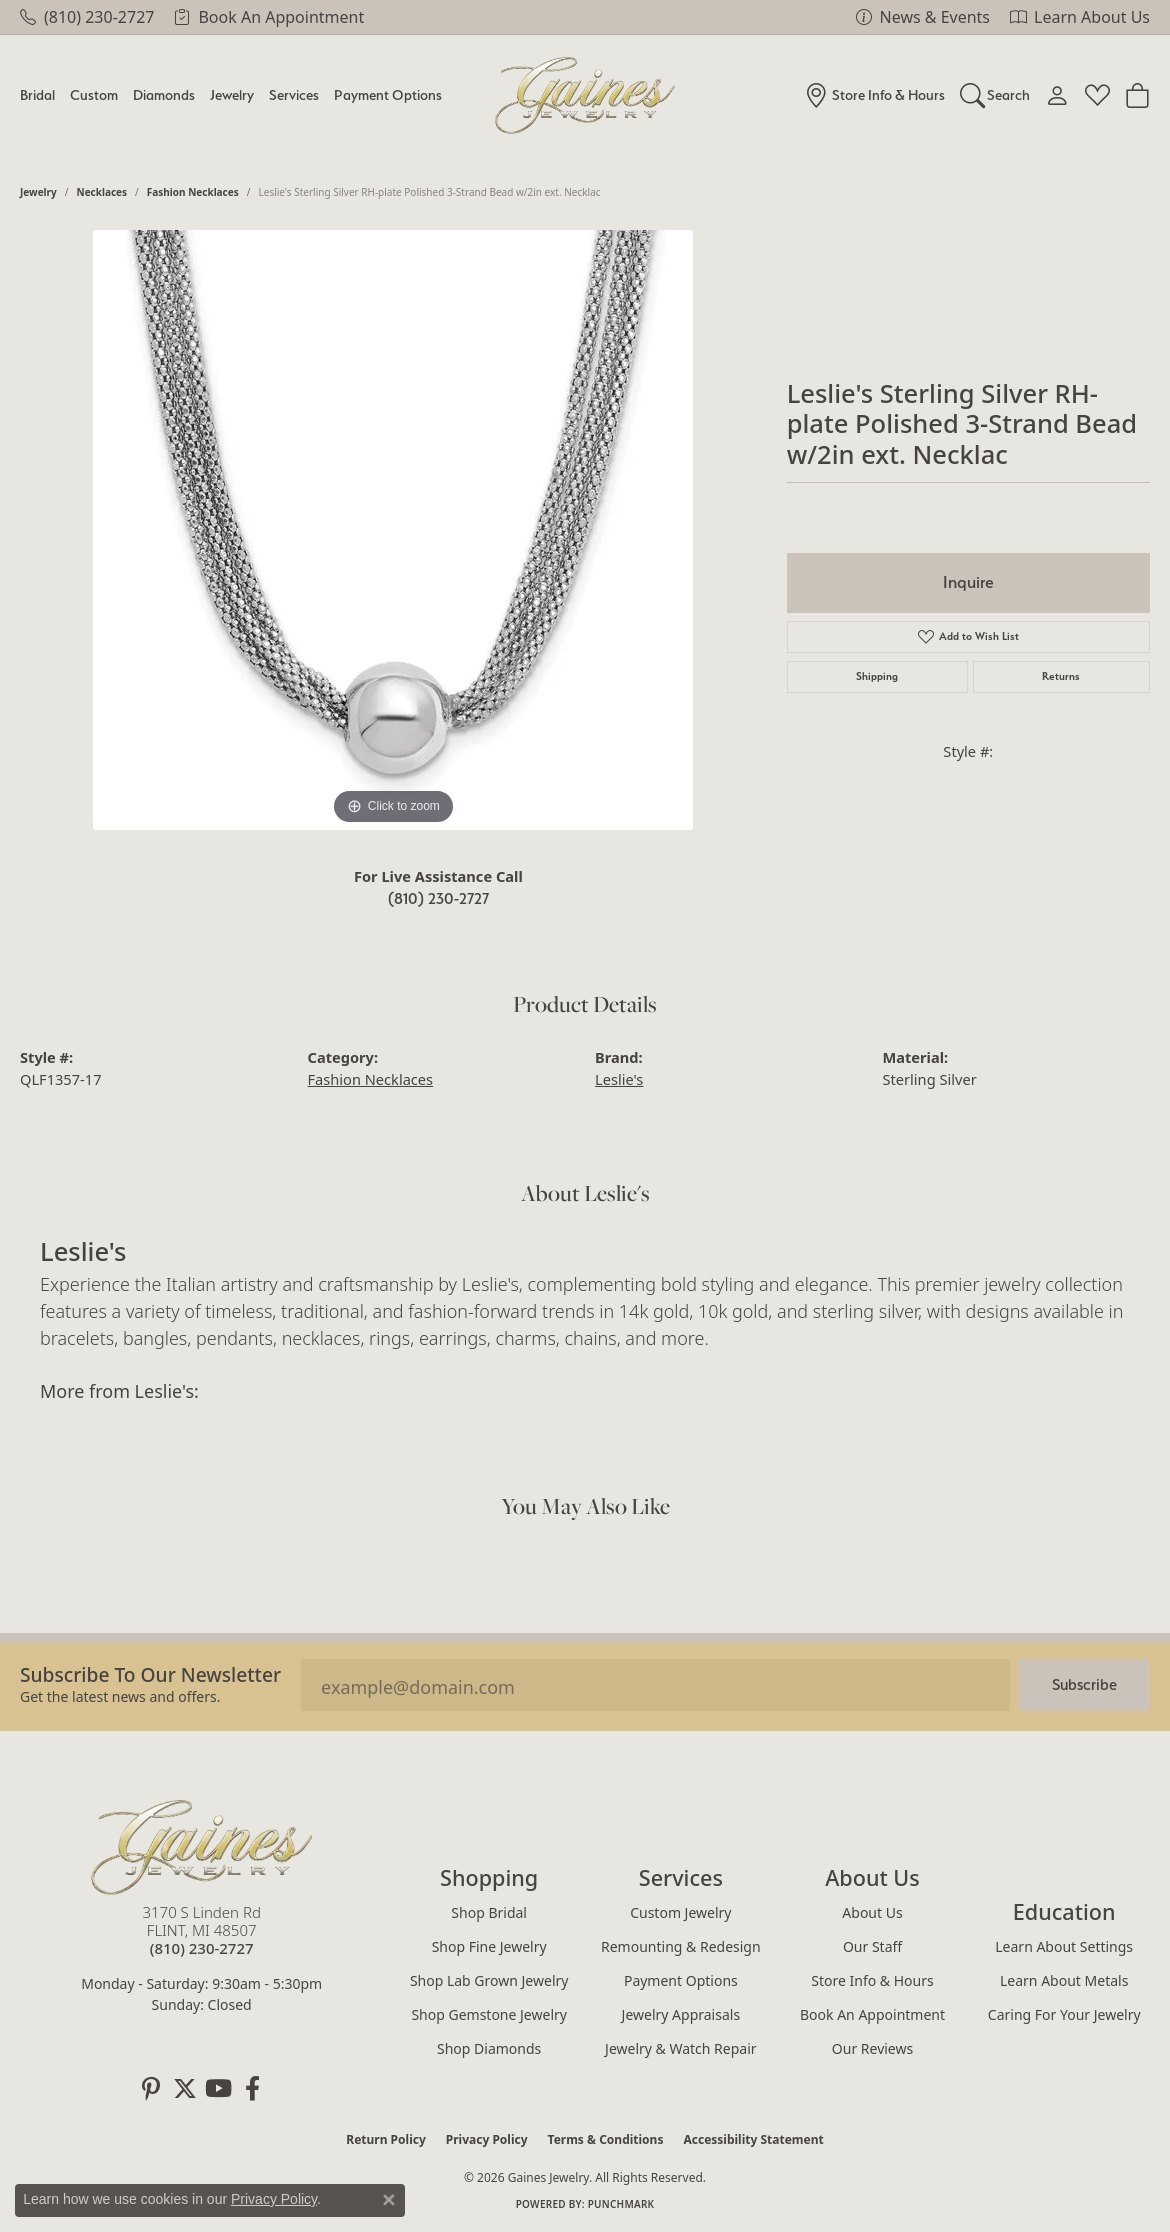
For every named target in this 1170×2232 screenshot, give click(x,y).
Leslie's (619, 1079)
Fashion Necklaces (193, 192)
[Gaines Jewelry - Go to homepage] (202, 1847)
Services (294, 94)
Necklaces (102, 192)
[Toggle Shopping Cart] (1137, 95)
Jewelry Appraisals (681, 2014)
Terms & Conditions (606, 2139)
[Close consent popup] (389, 2200)
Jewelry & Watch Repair (681, 2048)
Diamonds (164, 94)
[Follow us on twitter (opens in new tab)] (185, 2089)
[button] (995, 95)
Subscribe (1084, 1684)
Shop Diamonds (489, 2048)
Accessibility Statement (753, 2139)
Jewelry (232, 94)
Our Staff (872, 1946)
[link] (87, 17)
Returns (1061, 676)
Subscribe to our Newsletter (150, 1674)
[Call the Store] (202, 1948)
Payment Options (388, 94)
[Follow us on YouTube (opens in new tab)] (219, 2089)
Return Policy (386, 2139)
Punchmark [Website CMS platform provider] (621, 2204)
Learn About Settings (1064, 1946)
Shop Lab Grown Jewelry (489, 1980)
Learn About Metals (1064, 1980)
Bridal (37, 94)
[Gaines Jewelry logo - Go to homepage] (585, 95)
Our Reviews (872, 2048)
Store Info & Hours (872, 1980)
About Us (872, 1912)
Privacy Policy (487, 2139)
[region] (393, 530)
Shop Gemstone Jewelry (489, 2014)
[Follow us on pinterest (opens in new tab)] (151, 2089)
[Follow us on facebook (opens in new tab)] (253, 2089)
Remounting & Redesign (681, 1946)
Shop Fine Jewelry (489, 1946)
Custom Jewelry (680, 1912)
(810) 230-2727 (438, 898)
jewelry (38, 192)
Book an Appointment (872, 2014)
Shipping (877, 676)
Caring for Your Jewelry (1064, 2014)
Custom (94, 94)
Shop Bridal (489, 1912)
